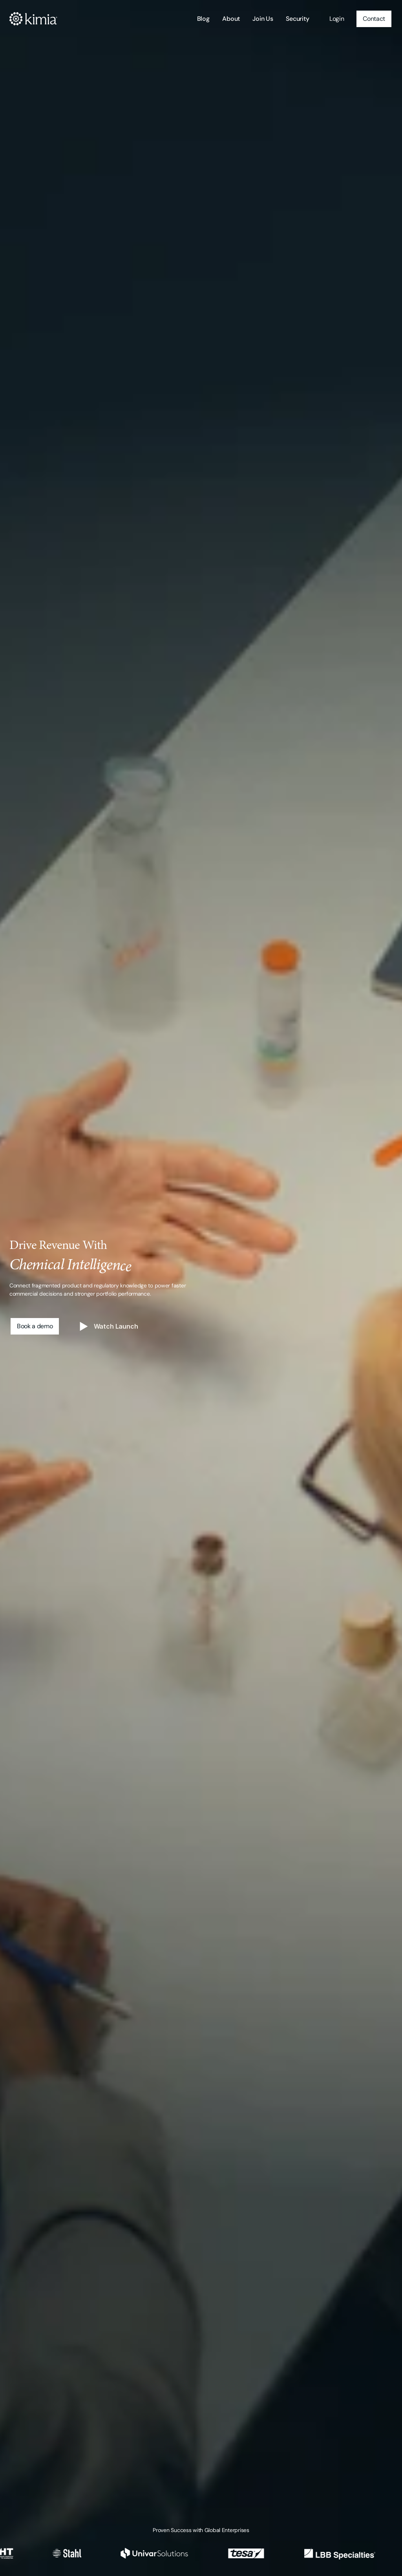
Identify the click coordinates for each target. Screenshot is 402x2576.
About (231, 19)
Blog (203, 19)
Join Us (262, 19)
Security (297, 19)
